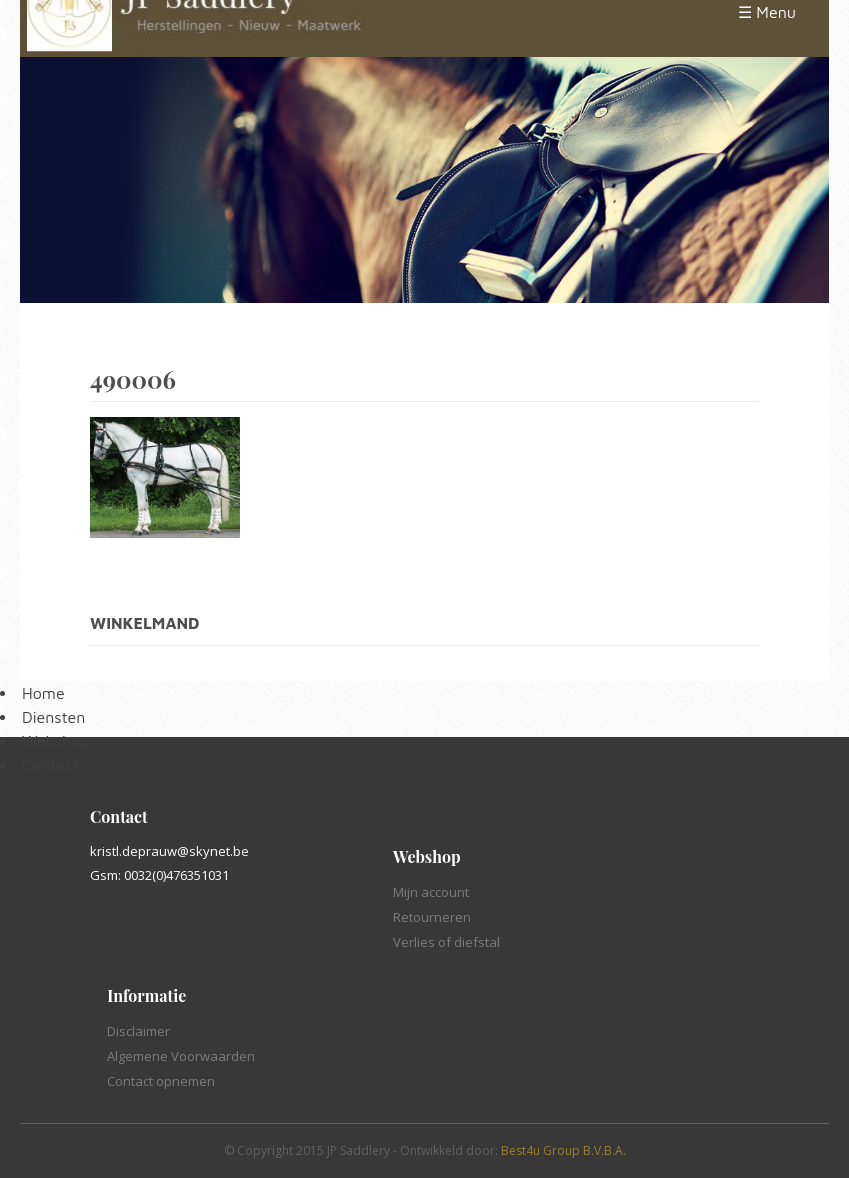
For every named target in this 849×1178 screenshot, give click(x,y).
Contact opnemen (161, 1081)
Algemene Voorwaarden (181, 1056)
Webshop (55, 741)
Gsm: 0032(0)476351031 (159, 875)
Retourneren (432, 917)
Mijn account (431, 892)
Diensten (53, 717)
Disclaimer (138, 1031)
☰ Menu (767, 12)
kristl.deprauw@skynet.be (169, 851)
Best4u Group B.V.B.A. (563, 1150)
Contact (50, 765)
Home (43, 693)
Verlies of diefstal (446, 942)
